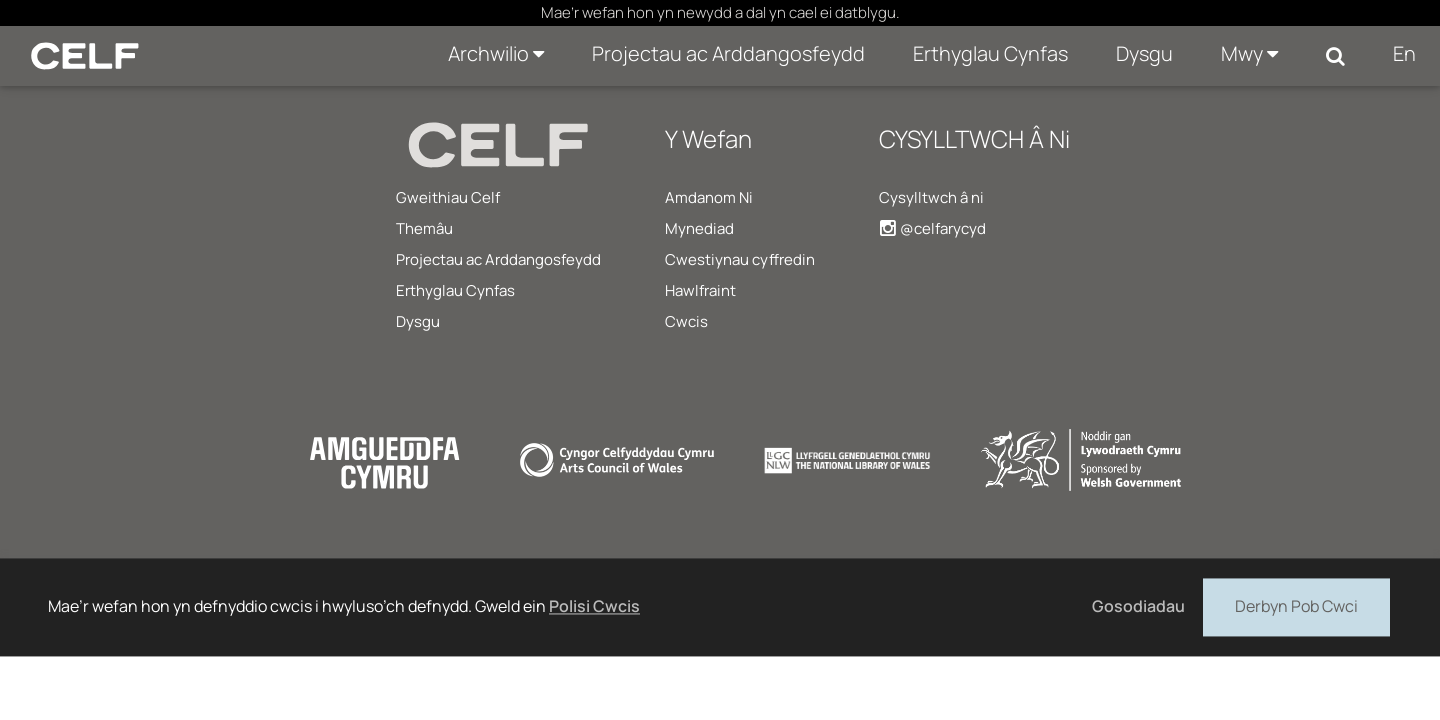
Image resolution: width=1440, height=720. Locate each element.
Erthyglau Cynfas (990, 53)
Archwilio (496, 53)
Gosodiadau (1138, 606)
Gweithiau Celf (448, 197)
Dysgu (1144, 53)
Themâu (424, 228)
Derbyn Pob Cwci (1296, 605)
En (1404, 53)
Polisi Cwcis (594, 606)
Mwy (1249, 53)
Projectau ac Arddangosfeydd (728, 53)
